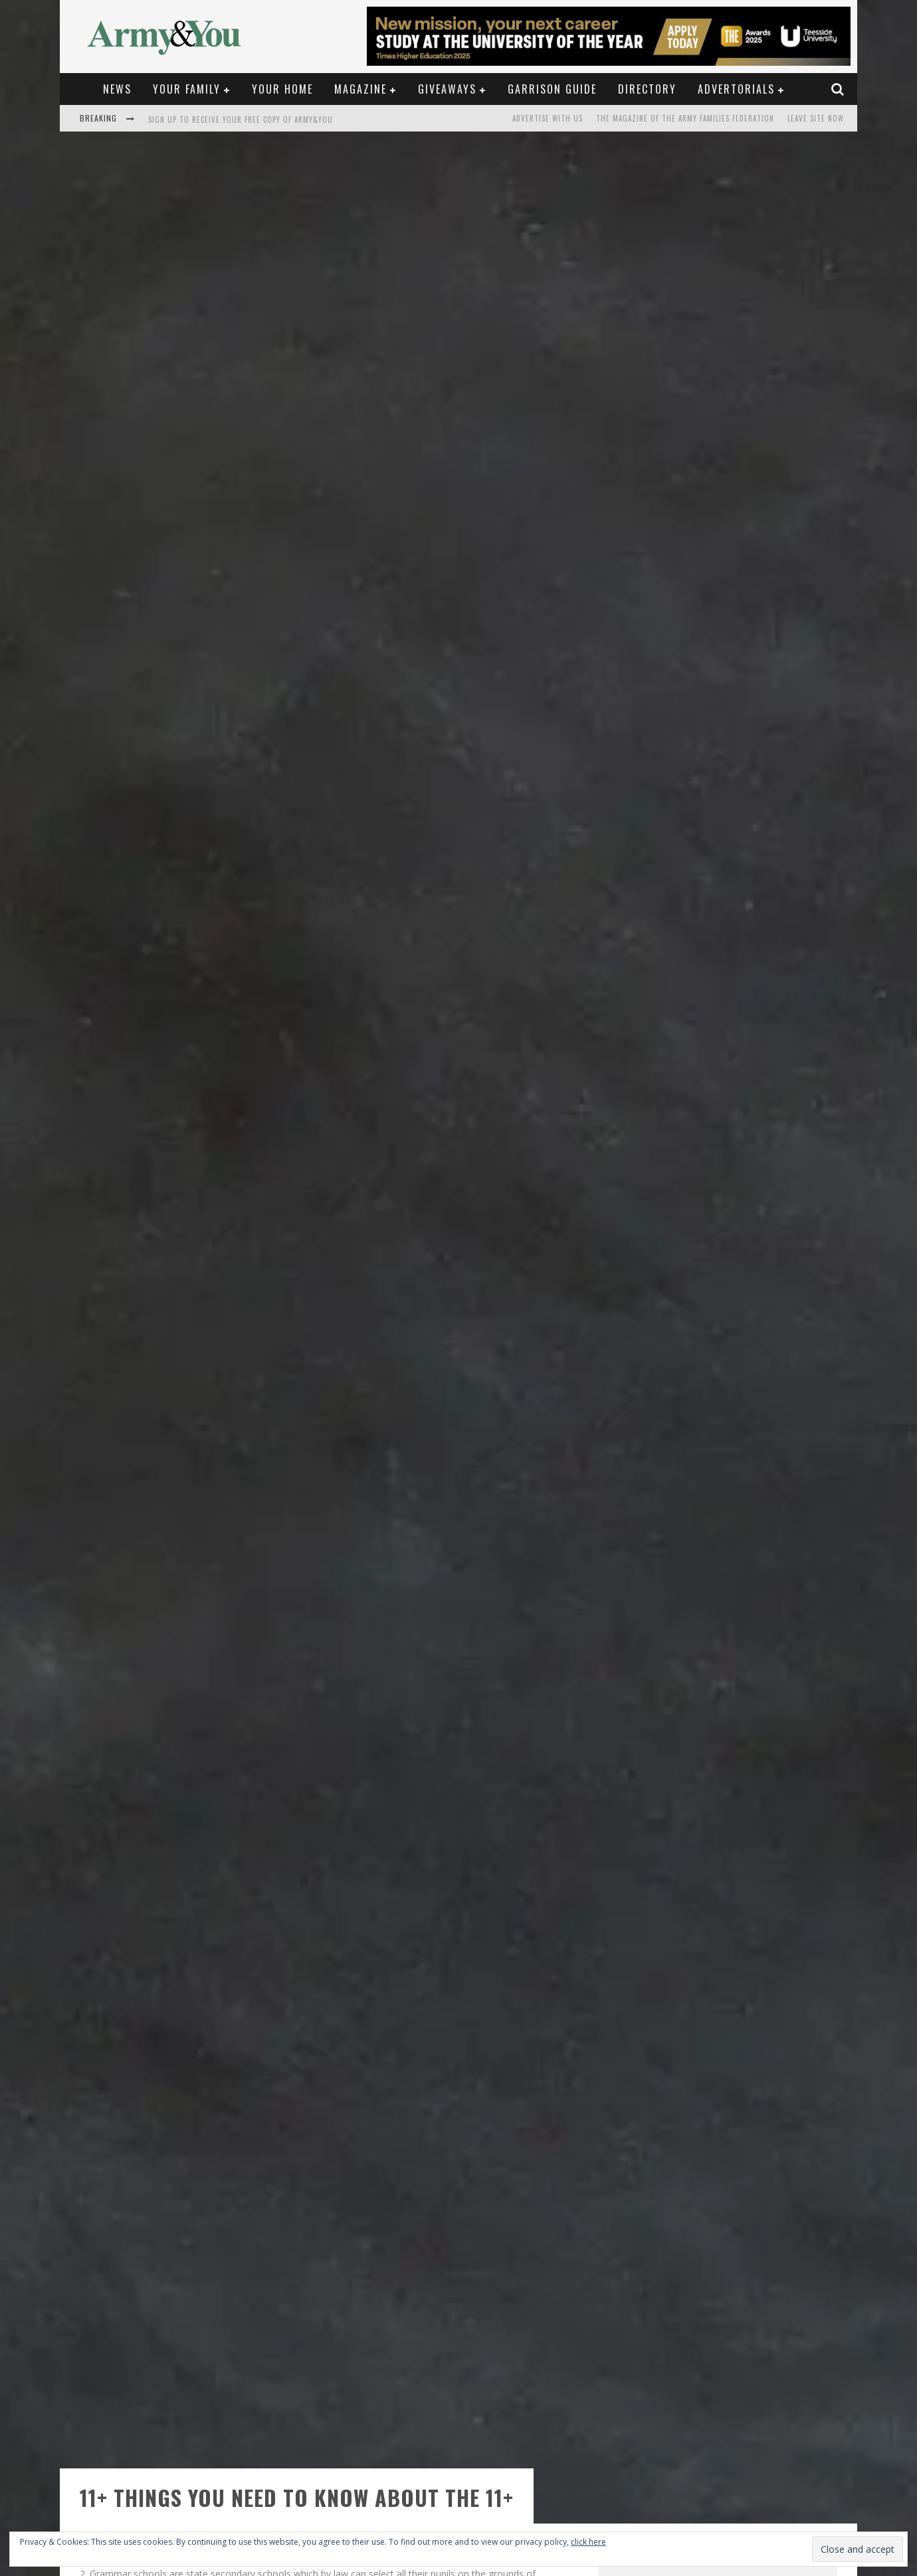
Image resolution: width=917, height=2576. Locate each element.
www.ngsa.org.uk (294, 2422)
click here (588, 2541)
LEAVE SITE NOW (815, 118)
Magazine (360, 89)
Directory (647, 89)
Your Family (187, 89)
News (117, 89)
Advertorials (736, 89)
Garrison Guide (552, 89)
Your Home (282, 89)
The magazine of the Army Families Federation (685, 118)
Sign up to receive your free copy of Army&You (240, 119)
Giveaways (447, 89)
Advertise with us (547, 118)
